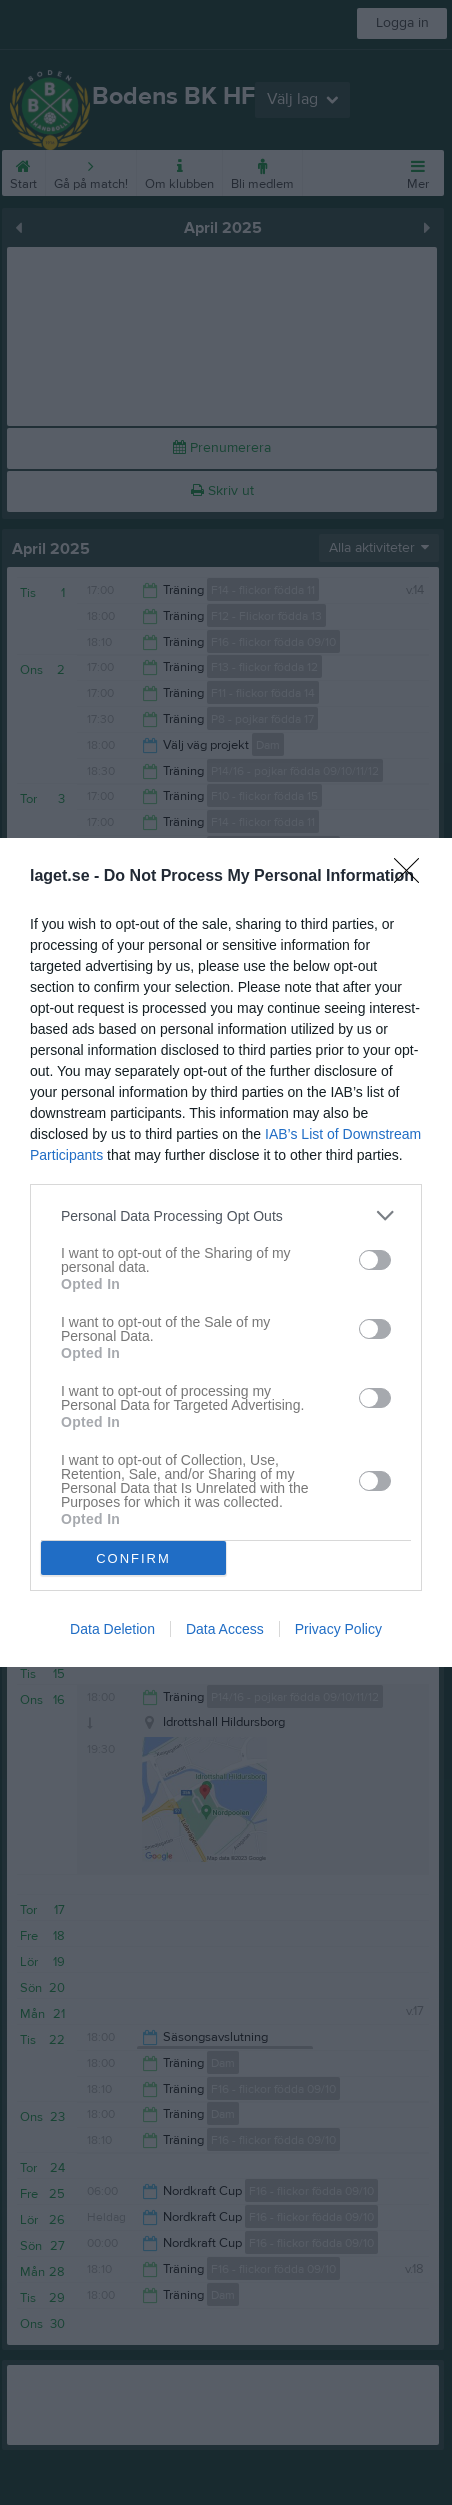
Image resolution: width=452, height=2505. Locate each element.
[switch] (375, 1260)
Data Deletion (112, 1629)
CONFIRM (133, 1557)
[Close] (413, 877)
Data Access (225, 1629)
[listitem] (226, 1215)
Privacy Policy (338, 1629)
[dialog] (226, 1252)
